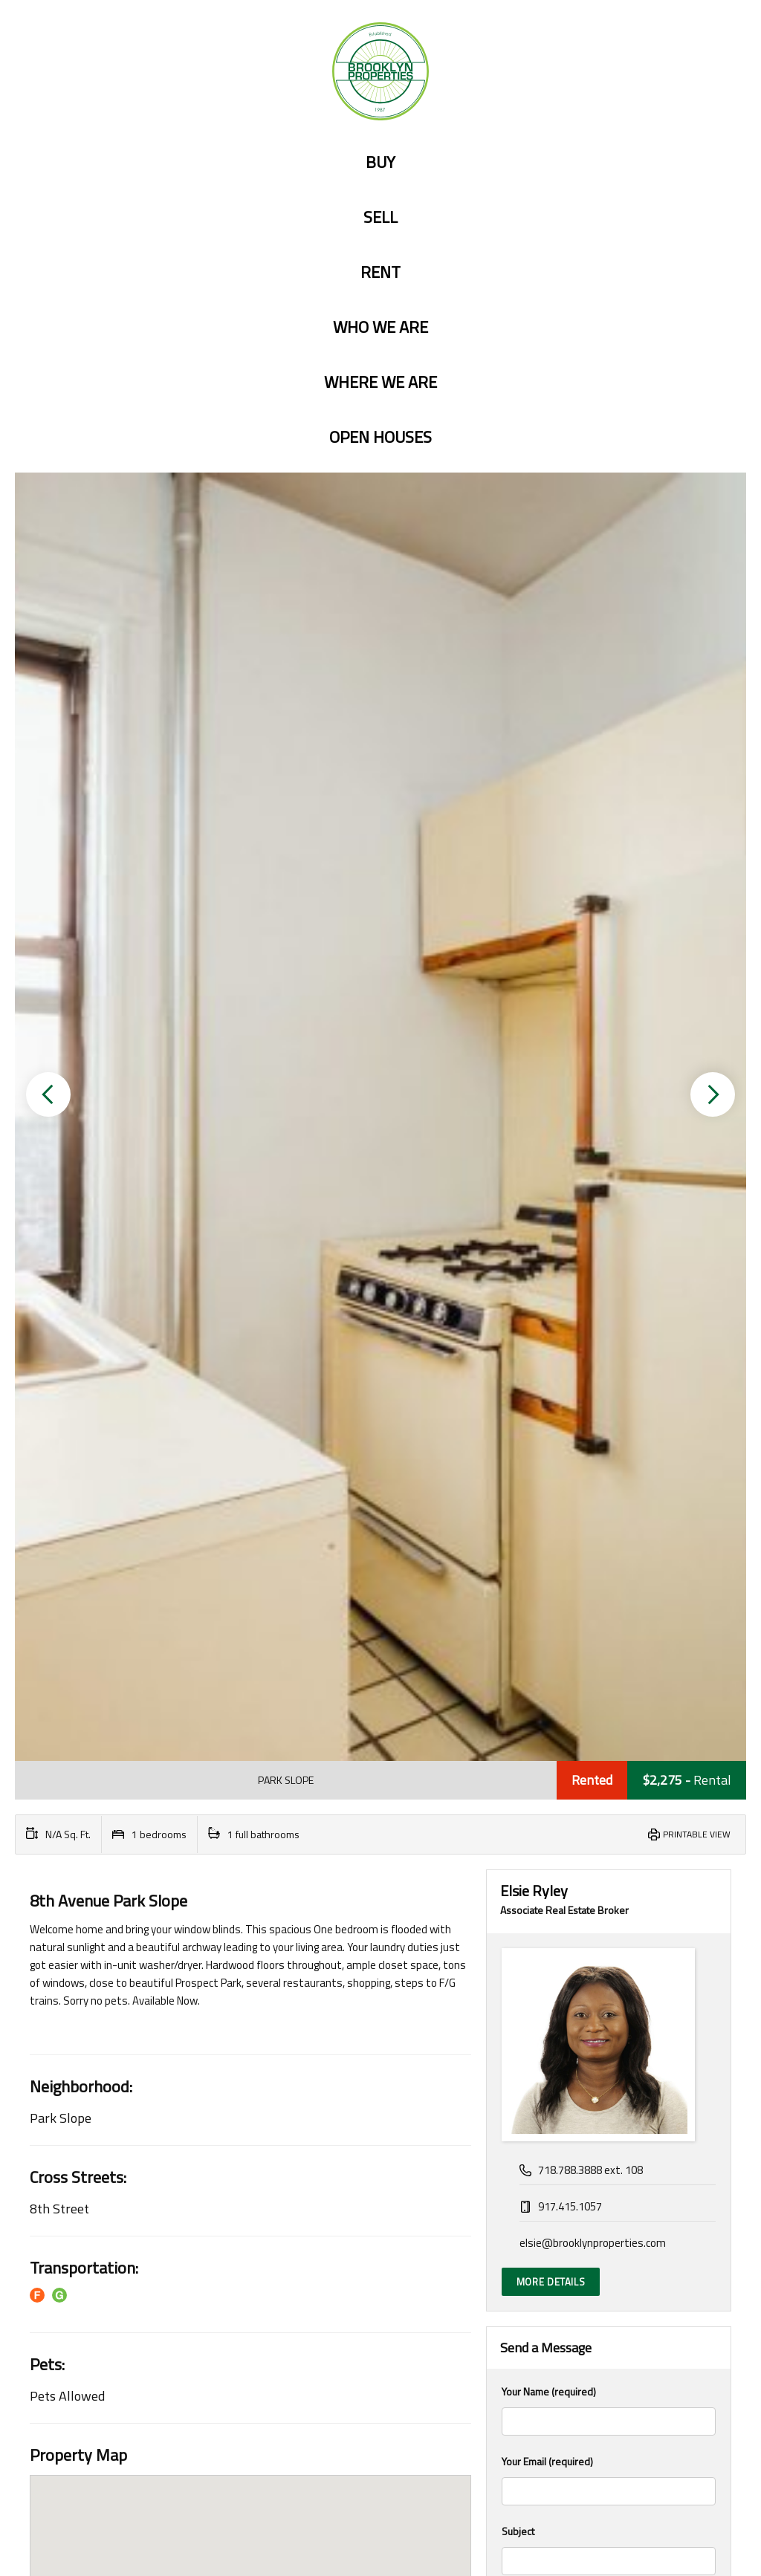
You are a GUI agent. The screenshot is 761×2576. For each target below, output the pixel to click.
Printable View (697, 813)
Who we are (380, 327)
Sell (380, 217)
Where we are (380, 382)
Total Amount (530, 1895)
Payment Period (537, 2174)
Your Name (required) (609, 1389)
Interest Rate (531, 2035)
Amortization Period (546, 2104)
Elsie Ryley (534, 869)
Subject (609, 1528)
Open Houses (380, 437)
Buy (380, 162)
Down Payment (536, 1965)
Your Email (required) (609, 1459)
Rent (380, 272)
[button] (48, 584)
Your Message (609, 1651)
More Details (551, 1260)
